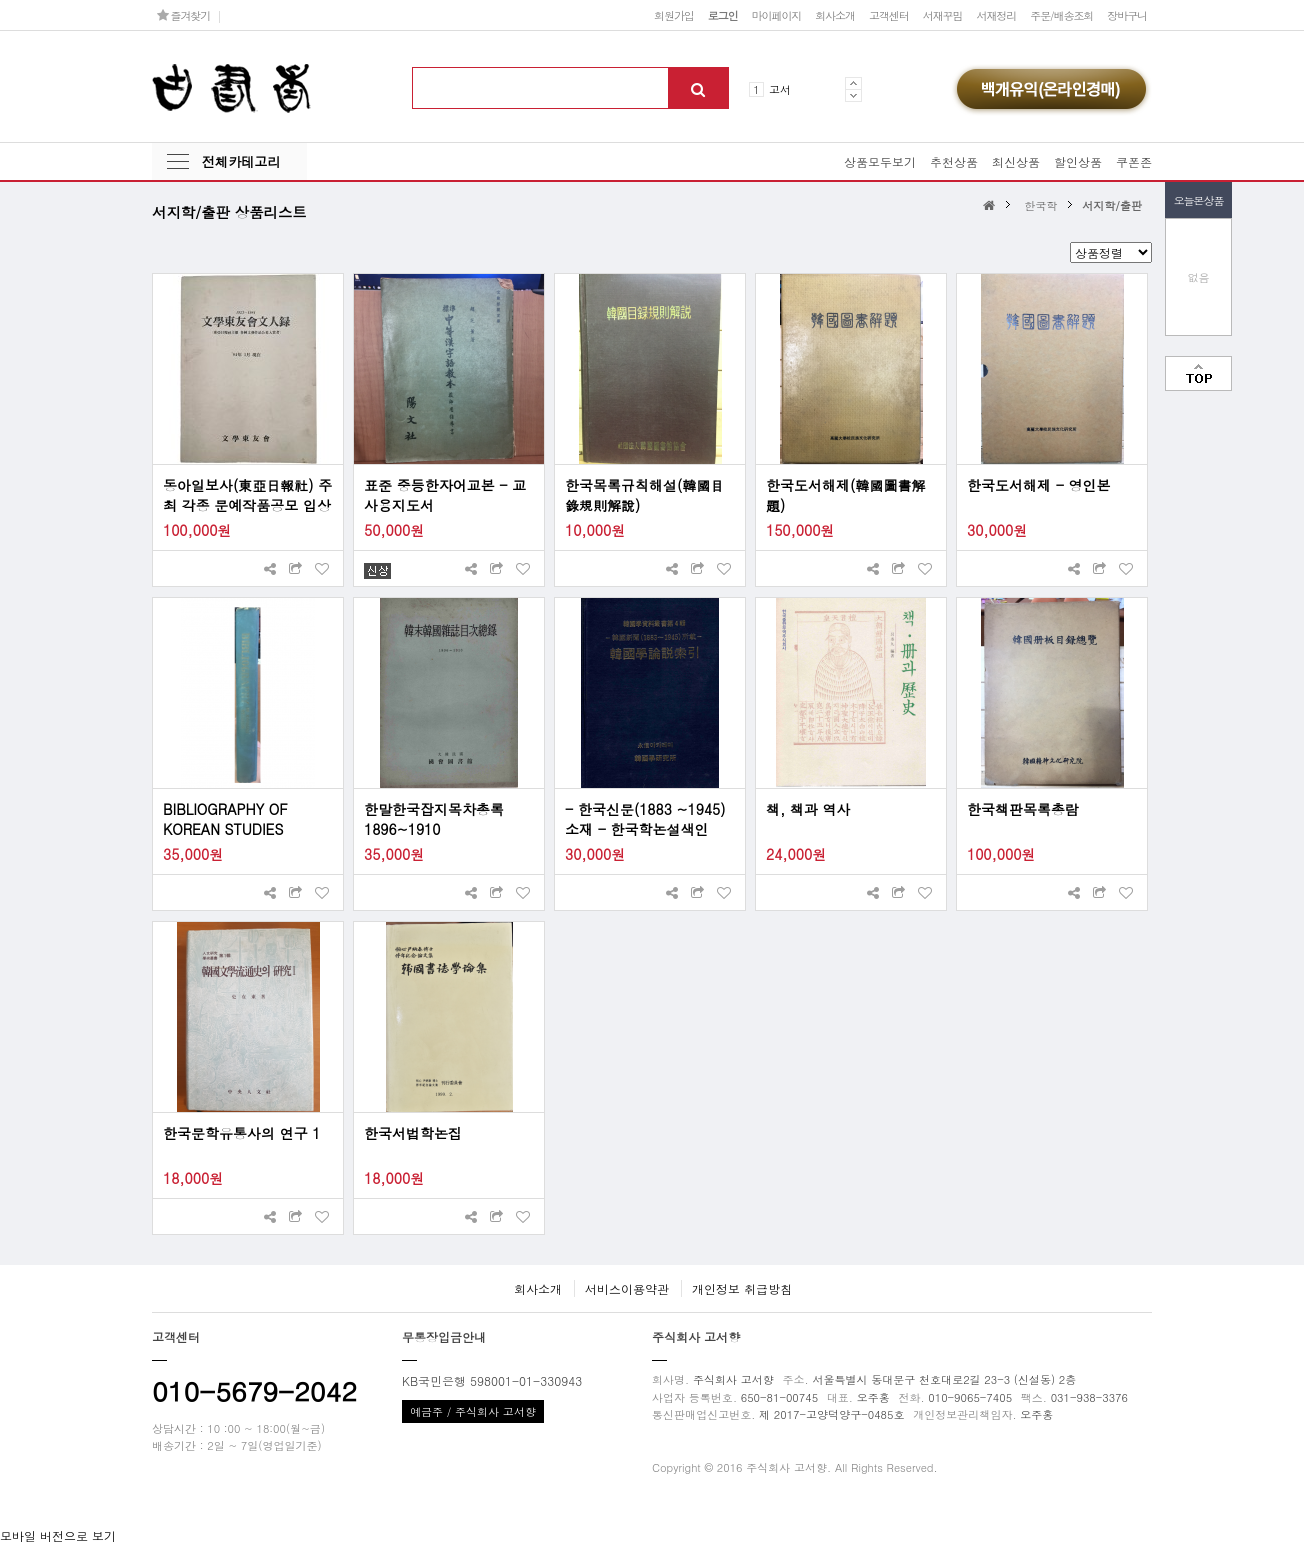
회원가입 (674, 15)
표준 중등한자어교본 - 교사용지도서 (445, 495)
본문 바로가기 (0, 0)
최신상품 (1016, 161)
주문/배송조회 (1061, 15)
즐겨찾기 (183, 15)
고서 (780, 89)
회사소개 (835, 15)
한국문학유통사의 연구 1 (242, 1133)
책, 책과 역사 (808, 809)
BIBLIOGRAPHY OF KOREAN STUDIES (225, 819)
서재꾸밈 (943, 15)
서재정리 (996, 15)
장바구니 (1127, 15)
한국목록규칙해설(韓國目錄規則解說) (644, 495)
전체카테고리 (241, 161)
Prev (853, 83)
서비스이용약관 (627, 1288)
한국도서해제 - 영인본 (1039, 485)
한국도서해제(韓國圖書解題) (845, 495)
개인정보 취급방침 (742, 1288)
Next (853, 95)
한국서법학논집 (413, 1133)
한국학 (1040, 205)
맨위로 (1198, 373)
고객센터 (889, 15)
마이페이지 (777, 15)
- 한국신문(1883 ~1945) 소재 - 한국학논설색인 (645, 819)
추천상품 (954, 161)
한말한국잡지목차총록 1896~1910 (434, 819)
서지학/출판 (1112, 205)
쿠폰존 (1134, 161)
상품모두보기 (880, 161)
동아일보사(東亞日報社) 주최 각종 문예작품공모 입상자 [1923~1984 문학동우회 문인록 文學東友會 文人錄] (247, 495)
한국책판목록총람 (1023, 809)
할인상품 (1078, 161)
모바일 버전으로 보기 (58, 1535)
